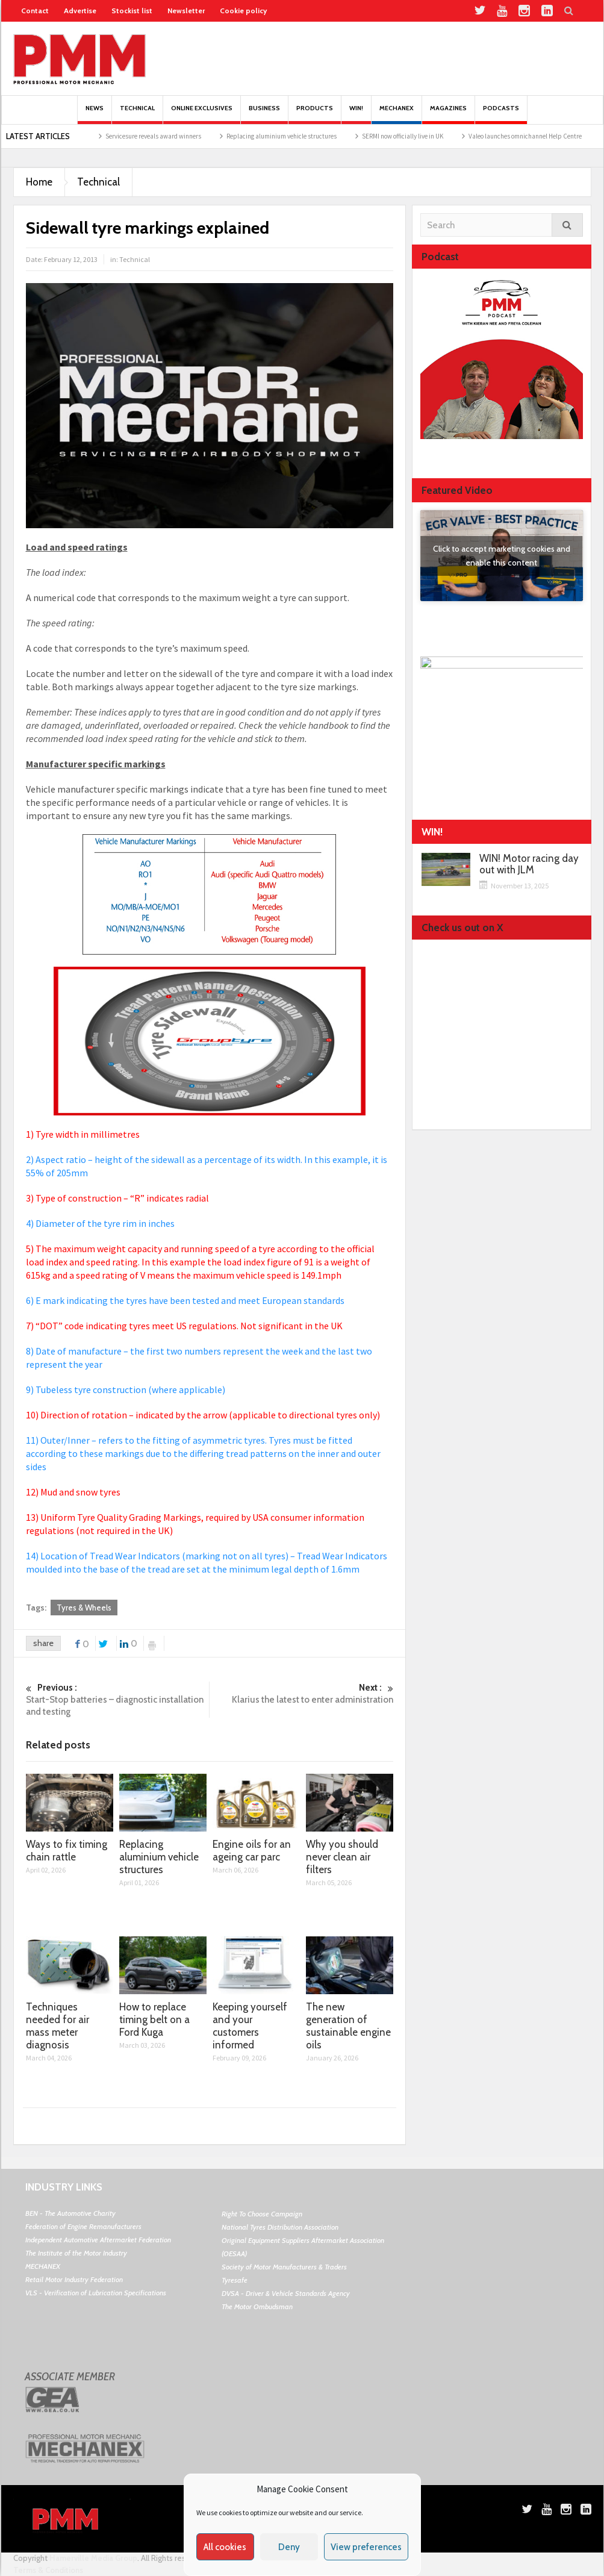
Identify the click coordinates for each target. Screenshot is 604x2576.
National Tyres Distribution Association (280, 2226)
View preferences (366, 2547)
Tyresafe (235, 2279)
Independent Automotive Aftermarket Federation (98, 2239)
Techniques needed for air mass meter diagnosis (57, 2026)
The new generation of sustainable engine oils (348, 2026)
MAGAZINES (448, 114)
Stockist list (131, 10)
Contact (35, 10)
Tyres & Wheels (84, 1607)
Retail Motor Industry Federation (74, 2279)
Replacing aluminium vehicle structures (305, 136)
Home (39, 182)
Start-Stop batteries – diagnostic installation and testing (118, 1699)
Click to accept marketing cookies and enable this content (501, 555)
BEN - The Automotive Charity (70, 2213)
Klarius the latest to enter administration (302, 1693)
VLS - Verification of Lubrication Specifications (95, 2292)
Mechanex (397, 114)
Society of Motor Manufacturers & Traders (284, 2266)
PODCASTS (501, 114)
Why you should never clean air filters (342, 1857)
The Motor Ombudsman (257, 2306)
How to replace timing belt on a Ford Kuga (154, 2019)
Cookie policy (243, 10)
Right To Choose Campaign (262, 2213)
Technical (137, 114)
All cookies (225, 2547)
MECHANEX (42, 2266)
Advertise (80, 10)
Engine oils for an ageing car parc (252, 1850)
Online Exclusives (201, 114)
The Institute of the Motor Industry (76, 2252)
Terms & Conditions (48, 2570)
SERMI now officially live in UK (426, 136)
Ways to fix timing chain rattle (66, 1850)
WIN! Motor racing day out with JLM (529, 864)
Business (264, 114)
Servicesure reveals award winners (177, 136)
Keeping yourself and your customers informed (250, 2026)
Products (314, 114)
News (94, 114)
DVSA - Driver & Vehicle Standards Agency (286, 2293)
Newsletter (186, 10)
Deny (289, 2547)
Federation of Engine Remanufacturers (83, 2226)
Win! (356, 114)
